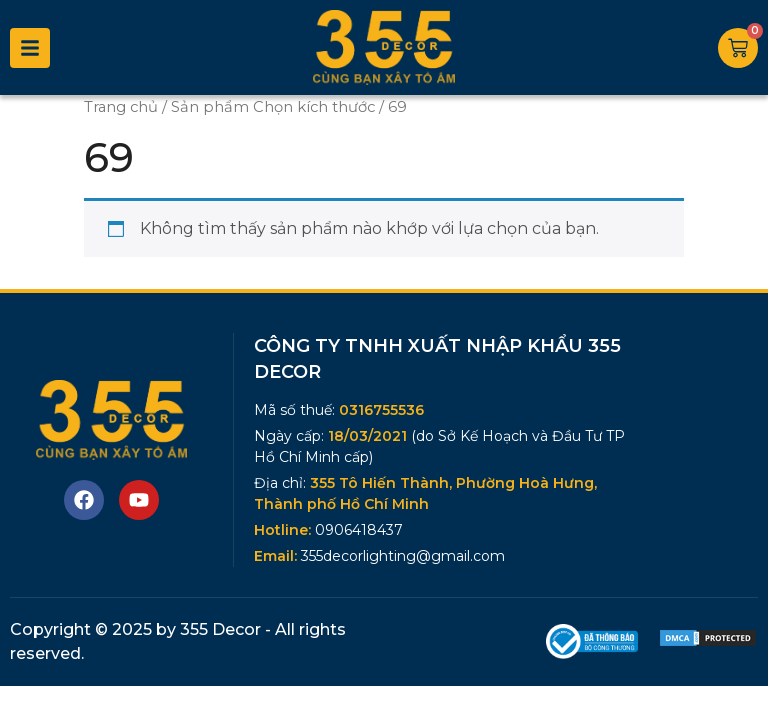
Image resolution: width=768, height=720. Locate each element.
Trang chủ (121, 107)
